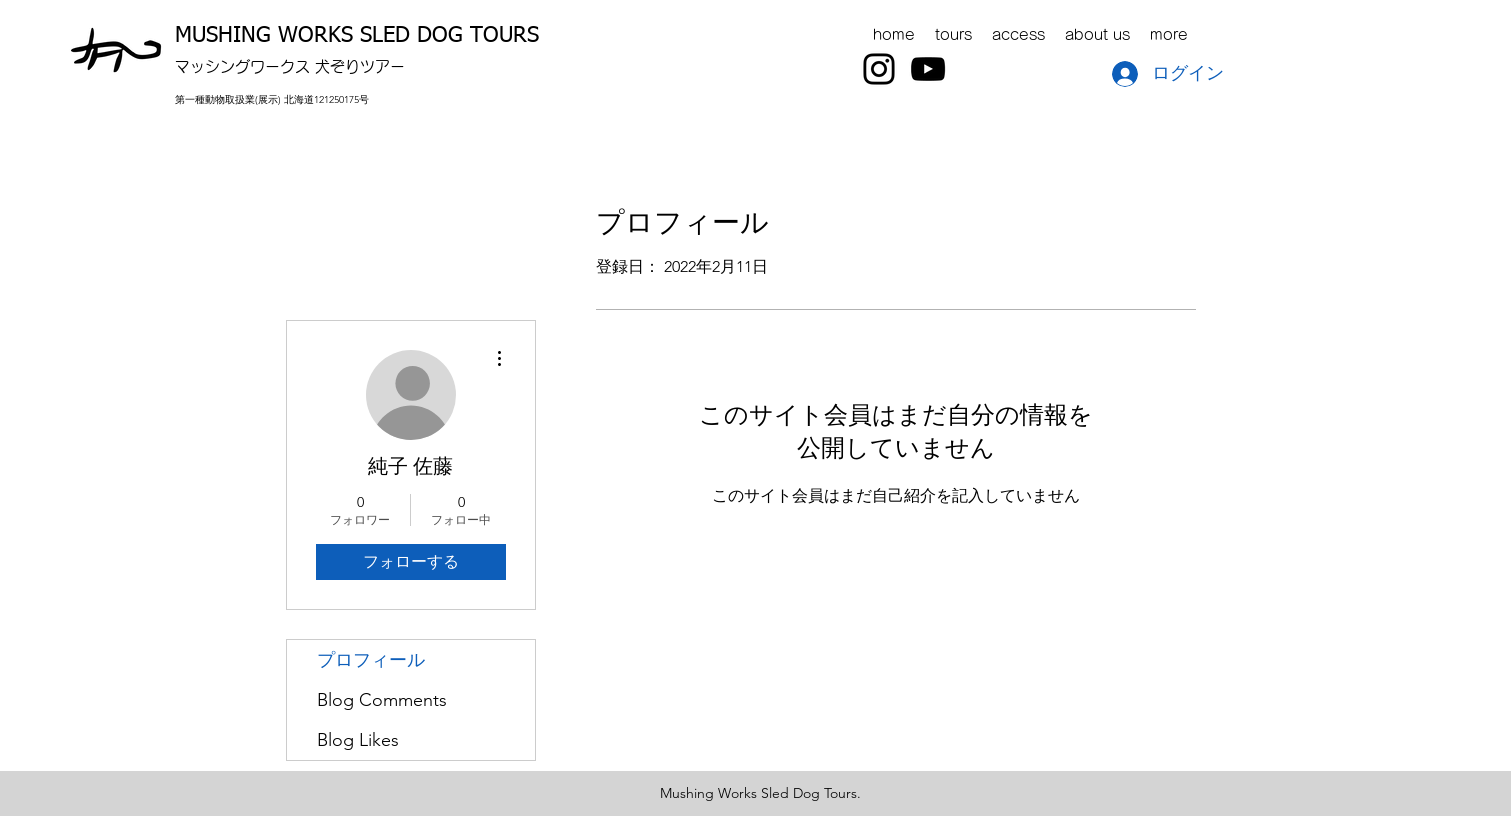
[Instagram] (879, 69)
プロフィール (371, 660)
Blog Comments (382, 700)
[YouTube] (928, 69)
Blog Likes (358, 740)
